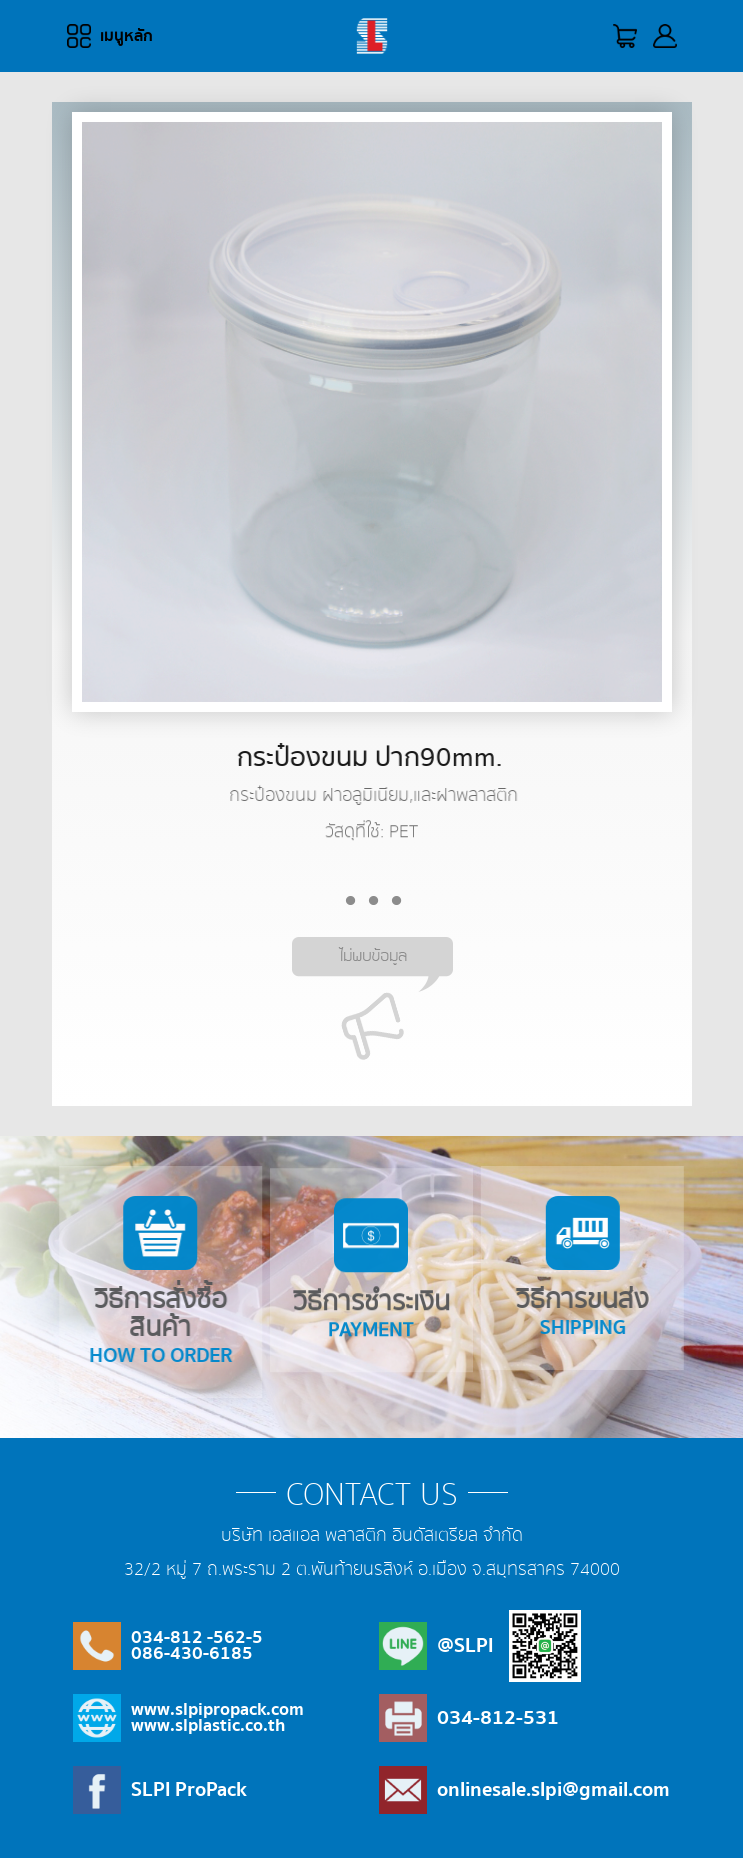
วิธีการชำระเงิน (371, 1288)
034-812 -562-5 (197, 1637)
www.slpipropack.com (217, 1709)
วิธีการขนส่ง (566, 1270)
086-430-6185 (192, 1653)
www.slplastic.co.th (208, 1725)
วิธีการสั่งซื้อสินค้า (176, 1284)
